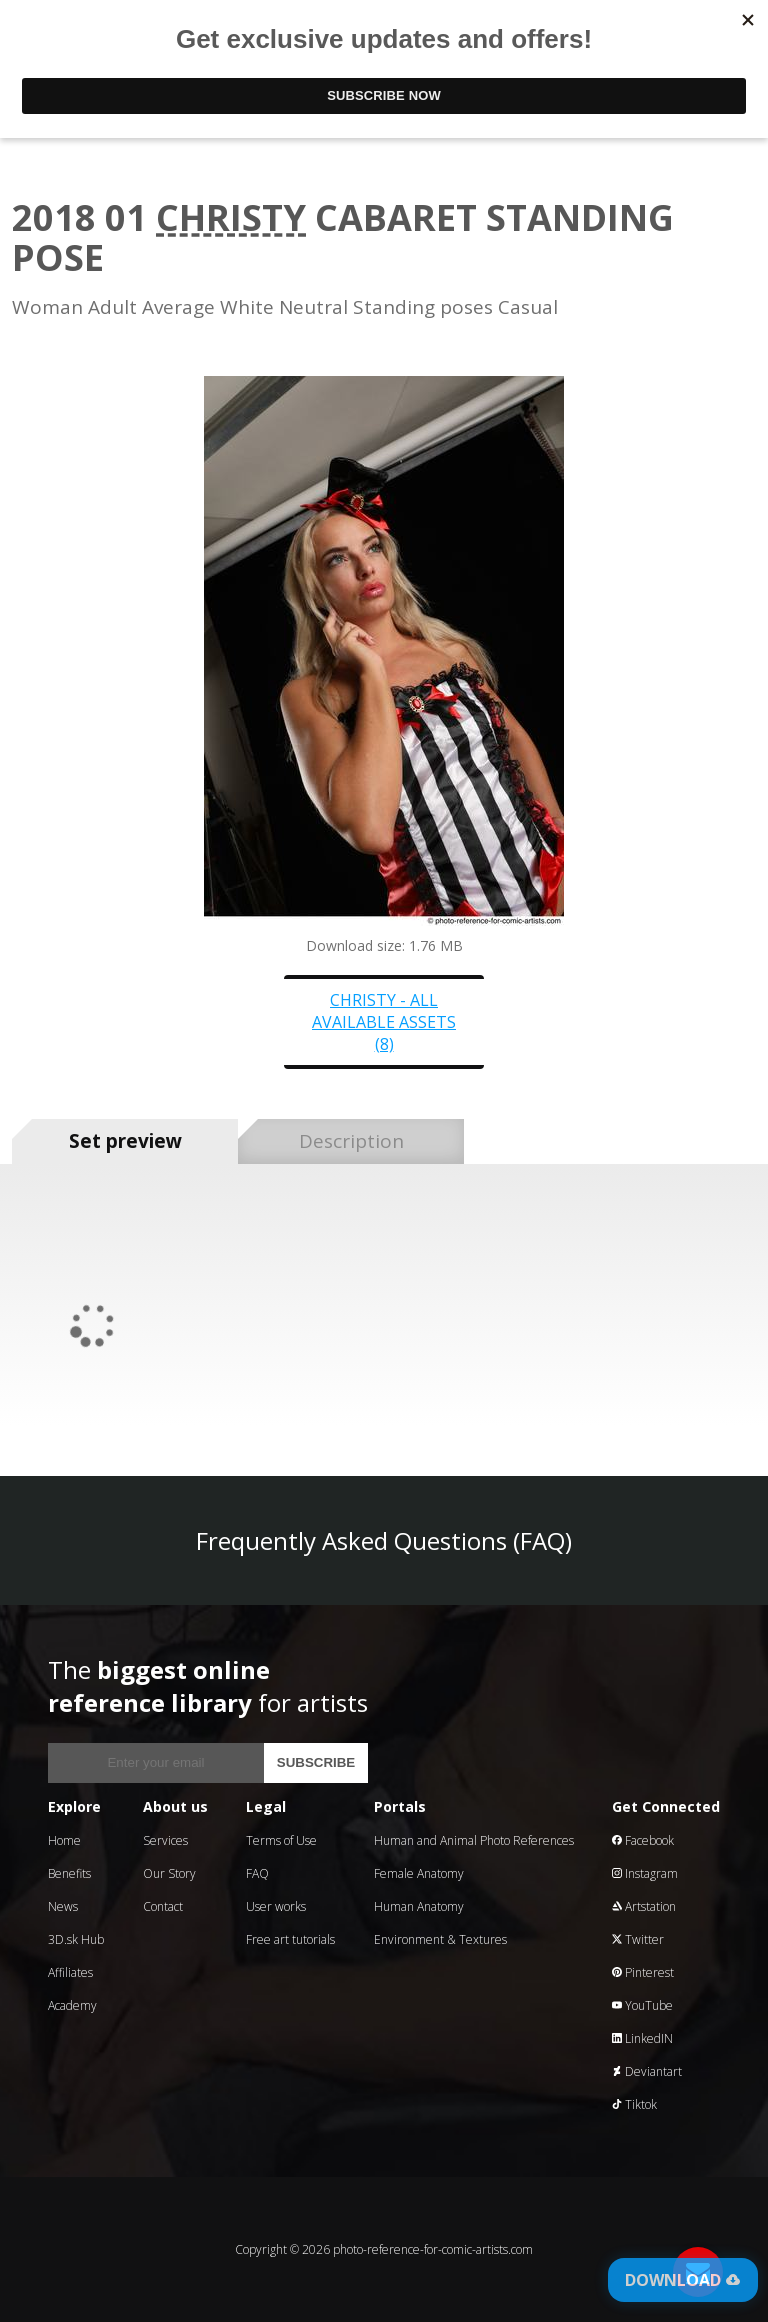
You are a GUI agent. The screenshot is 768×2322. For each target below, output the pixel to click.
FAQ (257, 1873)
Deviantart (647, 2071)
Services (165, 1840)
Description (351, 1141)
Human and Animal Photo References (474, 1840)
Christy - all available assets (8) (384, 1022)
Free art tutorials (290, 1939)
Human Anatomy (419, 1906)
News (63, 1906)
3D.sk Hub (76, 1939)
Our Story (169, 1873)
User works (276, 1906)
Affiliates (70, 1972)
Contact (163, 1906)
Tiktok (634, 2104)
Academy (72, 2005)
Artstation (644, 1906)
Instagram (645, 1873)
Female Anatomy (419, 1873)
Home (64, 1840)
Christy (231, 217)
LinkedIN (642, 2038)
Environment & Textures (440, 1939)
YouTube (642, 2005)
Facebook (643, 1840)
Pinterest (643, 1972)
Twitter (638, 1939)
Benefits (69, 1873)
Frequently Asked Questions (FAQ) (384, 1540)
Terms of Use (281, 1840)
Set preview (125, 1141)
